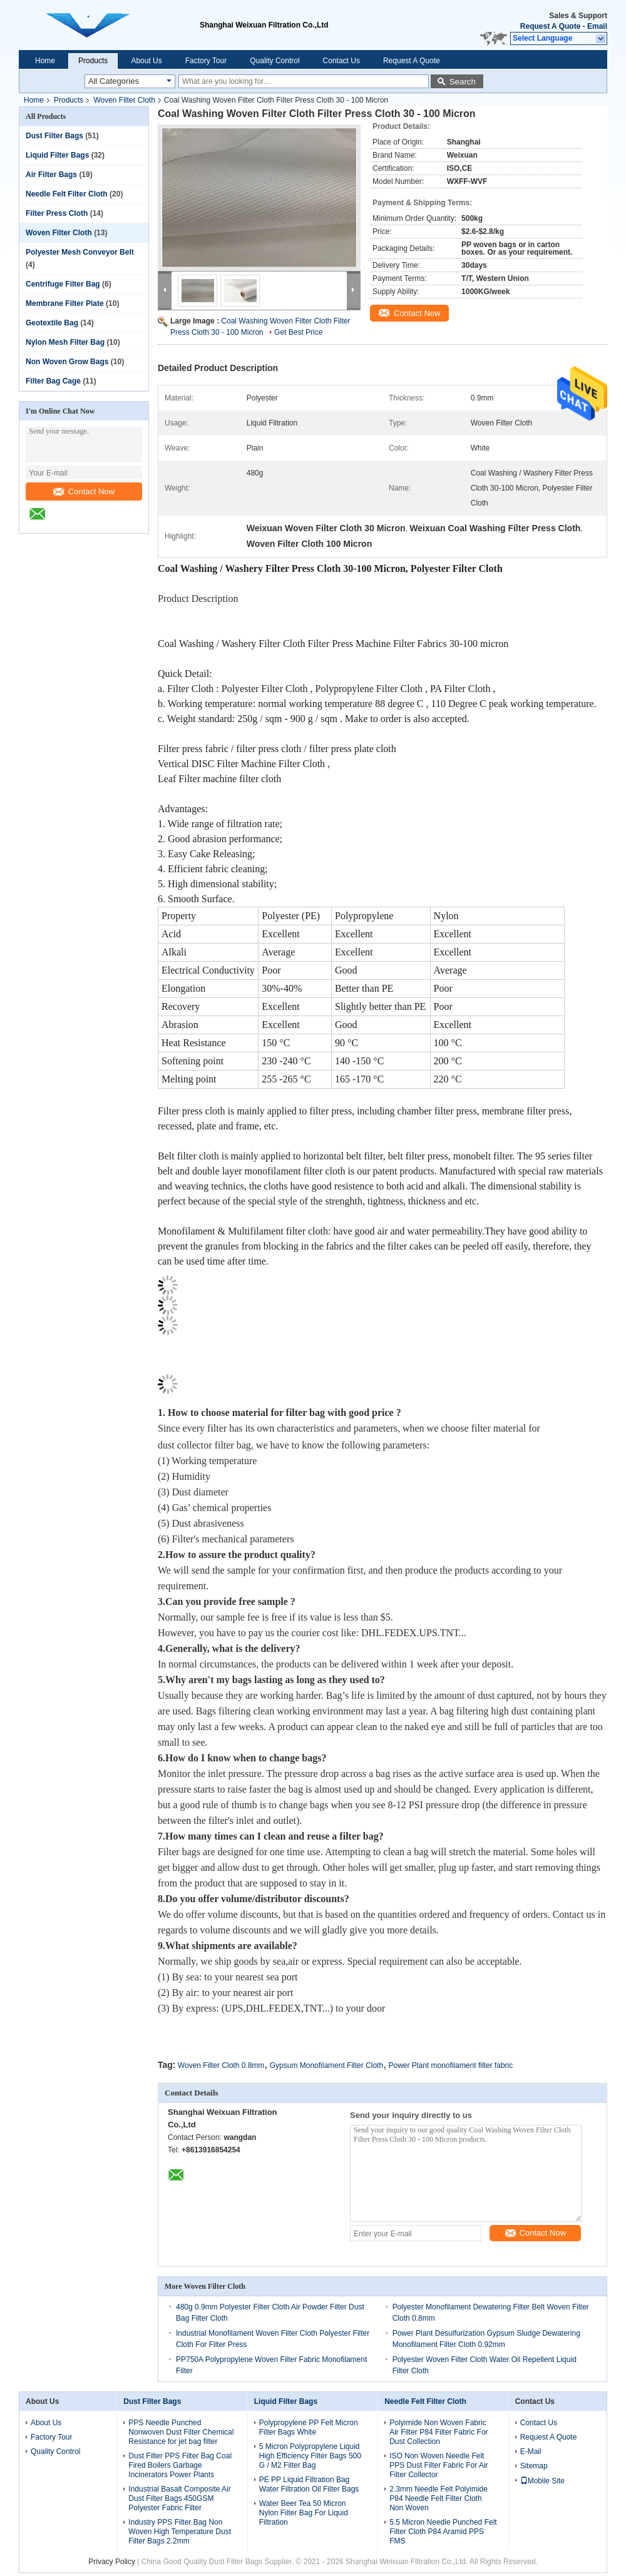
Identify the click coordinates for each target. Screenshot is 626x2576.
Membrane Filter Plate (65, 303)
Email (597, 26)
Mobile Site (542, 2481)
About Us (146, 60)
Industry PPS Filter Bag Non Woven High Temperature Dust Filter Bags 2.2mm (179, 2531)
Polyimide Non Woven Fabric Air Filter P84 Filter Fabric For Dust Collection (438, 2432)
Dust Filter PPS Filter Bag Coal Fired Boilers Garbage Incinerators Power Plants (180, 2465)
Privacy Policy (111, 2561)
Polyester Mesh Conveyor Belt (80, 252)
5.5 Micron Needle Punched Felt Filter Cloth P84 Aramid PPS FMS (442, 2531)
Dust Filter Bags (54, 135)
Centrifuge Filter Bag (63, 284)
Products (93, 60)
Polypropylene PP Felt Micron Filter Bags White (308, 2427)
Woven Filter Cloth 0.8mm (221, 2065)
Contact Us (341, 60)
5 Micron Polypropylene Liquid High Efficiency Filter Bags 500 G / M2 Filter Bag (310, 2456)
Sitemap (534, 2465)
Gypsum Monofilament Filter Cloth (326, 2065)
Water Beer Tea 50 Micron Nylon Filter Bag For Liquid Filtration (303, 2513)
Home (45, 60)
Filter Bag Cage (53, 381)
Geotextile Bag (52, 322)
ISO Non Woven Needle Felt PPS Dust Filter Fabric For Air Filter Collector (438, 2465)
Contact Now (84, 491)
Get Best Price (298, 332)
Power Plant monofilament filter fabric (450, 2065)
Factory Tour (206, 60)
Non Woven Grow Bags (67, 361)
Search (462, 81)
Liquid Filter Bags (57, 155)
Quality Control (274, 60)
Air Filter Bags (51, 174)
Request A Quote (550, 26)
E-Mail (530, 2451)
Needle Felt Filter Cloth (67, 194)
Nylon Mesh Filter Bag (65, 342)
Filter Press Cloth (57, 213)
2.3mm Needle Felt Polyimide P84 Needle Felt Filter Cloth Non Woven (438, 2498)
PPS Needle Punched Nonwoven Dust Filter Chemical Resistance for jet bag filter (180, 2432)
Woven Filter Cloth (124, 100)
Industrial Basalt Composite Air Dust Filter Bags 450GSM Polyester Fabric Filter (179, 2498)
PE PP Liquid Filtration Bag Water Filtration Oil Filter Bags (309, 2484)
